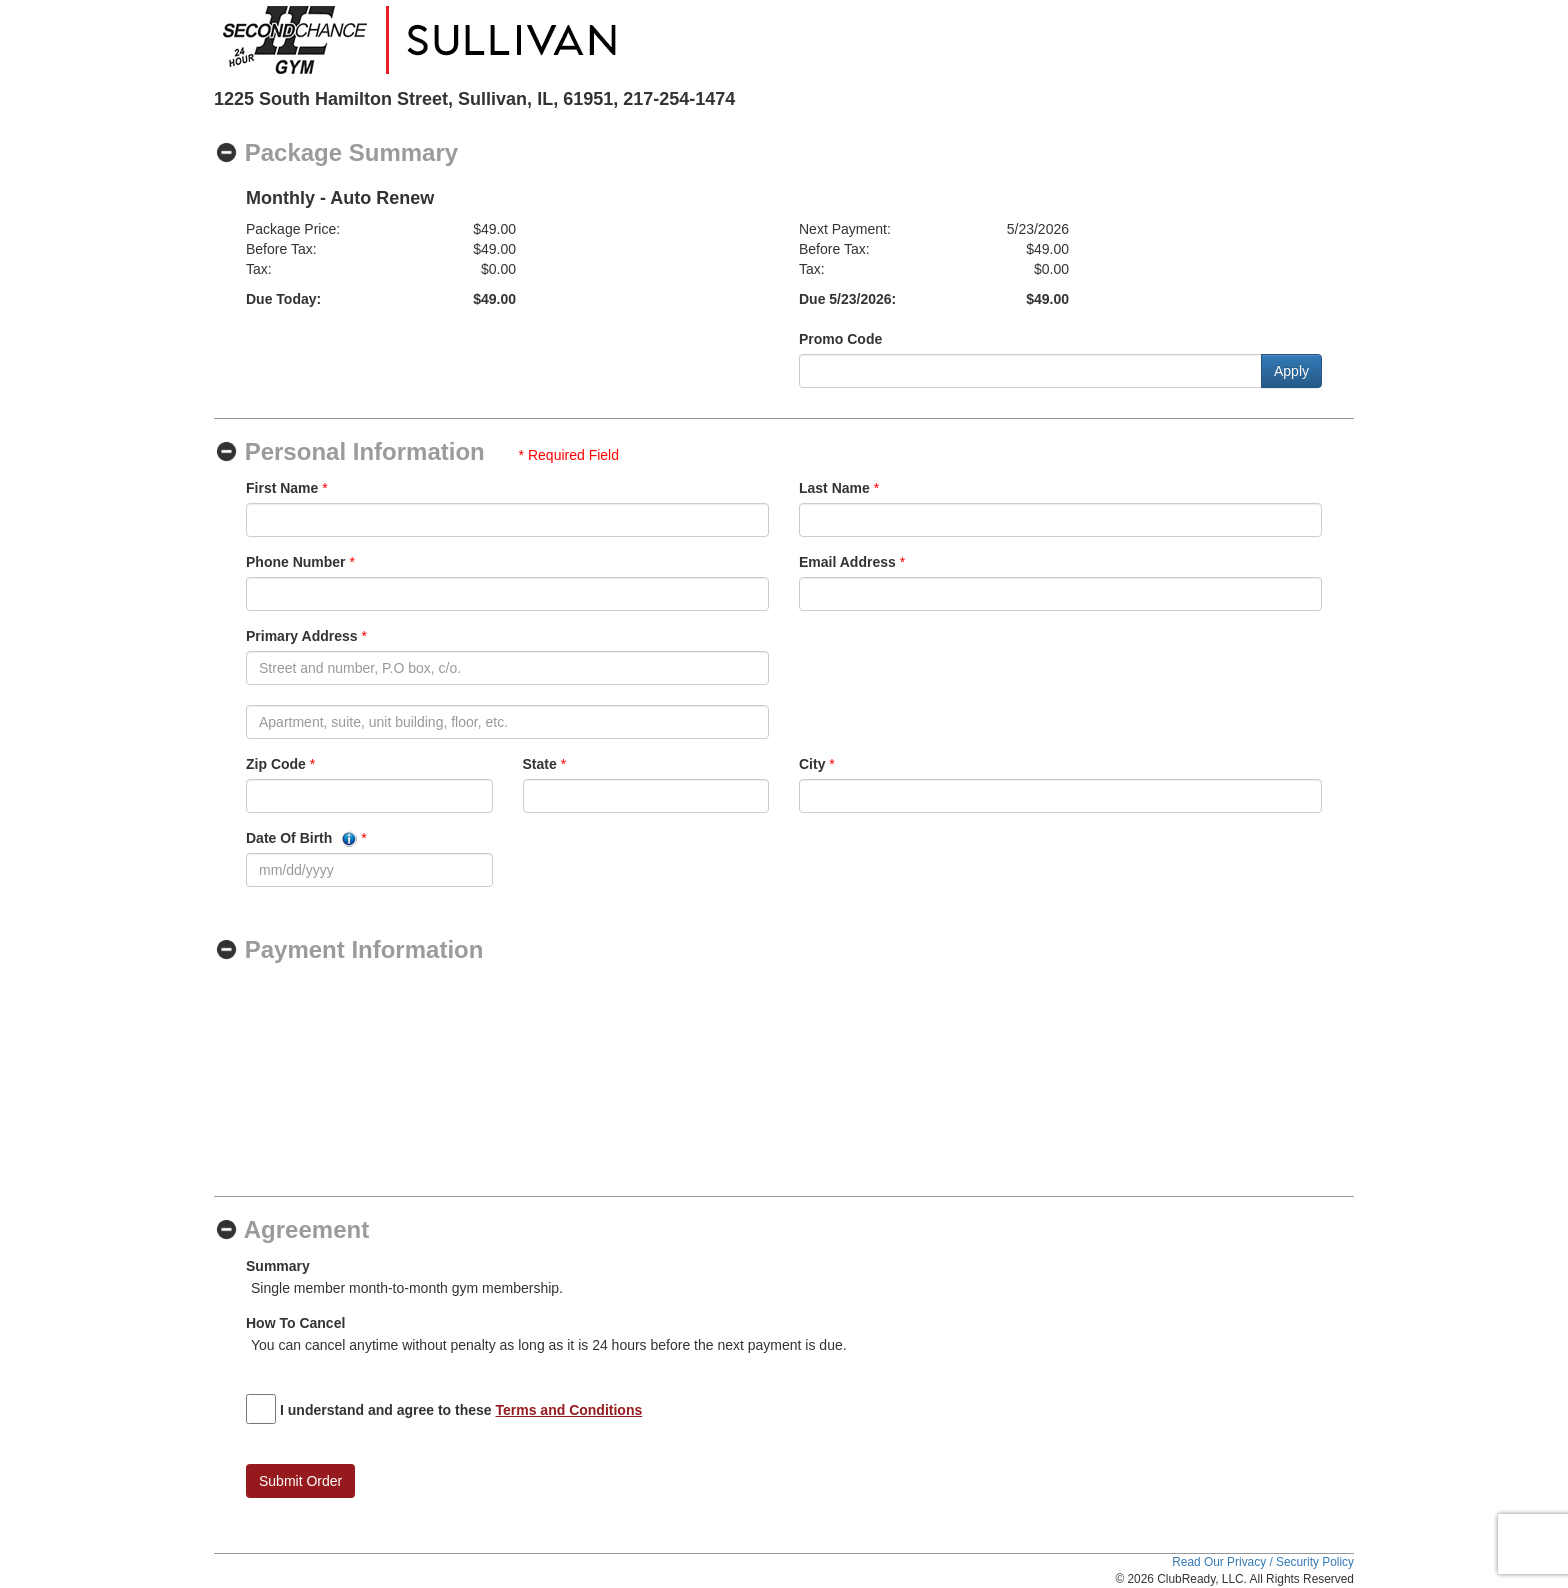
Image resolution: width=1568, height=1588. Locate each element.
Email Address (847, 562)
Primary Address (302, 636)
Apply (1291, 371)
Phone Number (296, 562)
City (812, 764)
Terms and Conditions (569, 1410)
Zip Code (276, 764)
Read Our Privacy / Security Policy (1263, 1562)
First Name (282, 488)
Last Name (834, 488)
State (540, 764)
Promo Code (840, 339)
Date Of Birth (301, 838)
